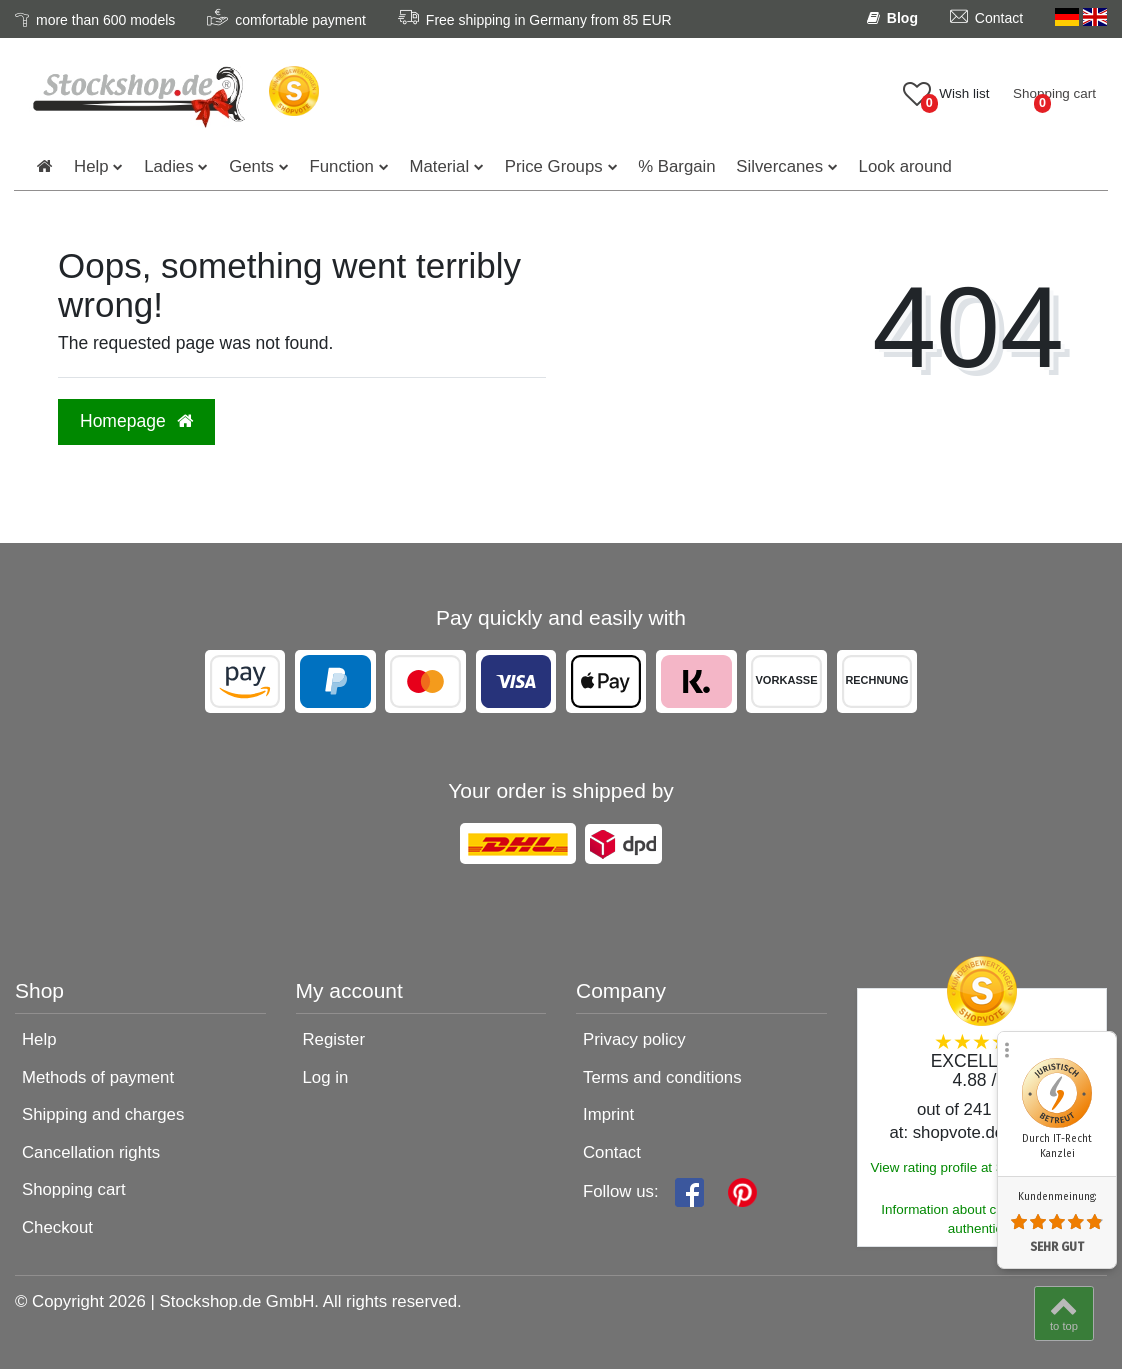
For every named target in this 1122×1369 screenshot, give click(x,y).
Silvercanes (779, 166)
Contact (612, 1152)
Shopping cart (74, 1189)
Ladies (168, 166)
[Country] (1081, 18)
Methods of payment (98, 1077)
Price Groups (554, 166)
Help (91, 166)
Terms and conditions (662, 1077)
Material (439, 166)
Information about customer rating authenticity (981, 1219)
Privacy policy (634, 1039)
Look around (905, 166)
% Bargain (676, 166)
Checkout (57, 1227)
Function (342, 166)
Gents (251, 166)
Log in (326, 1077)
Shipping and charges (103, 1114)
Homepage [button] (136, 421)
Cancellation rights (91, 1152)
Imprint (608, 1114)
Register (334, 1039)
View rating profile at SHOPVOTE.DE (982, 1167)
